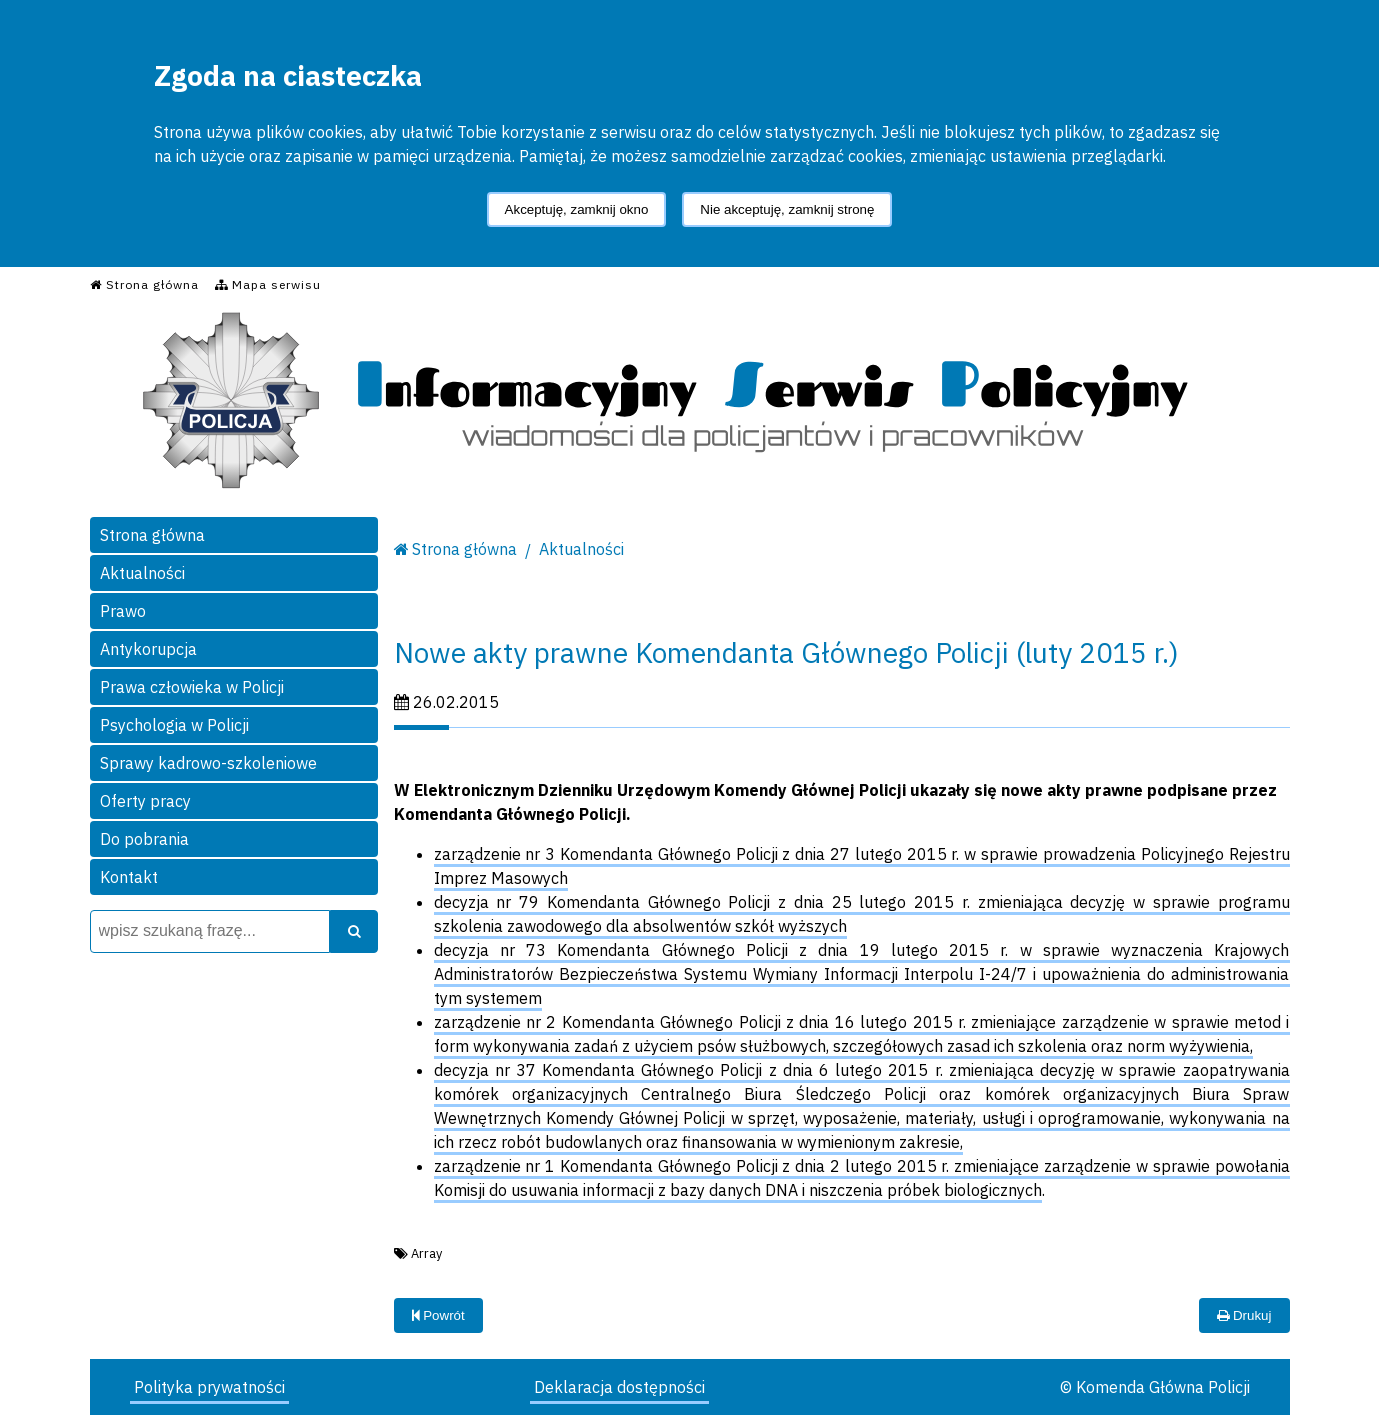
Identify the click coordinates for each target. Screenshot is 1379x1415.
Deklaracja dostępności (619, 1387)
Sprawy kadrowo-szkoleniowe (208, 763)
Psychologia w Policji (174, 725)
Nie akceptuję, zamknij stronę (787, 209)
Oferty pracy (145, 801)
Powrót (438, 1315)
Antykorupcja (148, 649)
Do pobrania (144, 839)
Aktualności (142, 573)
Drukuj (1244, 1315)
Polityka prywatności (209, 1387)
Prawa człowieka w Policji (192, 687)
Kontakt (129, 877)
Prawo (123, 611)
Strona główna (152, 535)
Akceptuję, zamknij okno (577, 209)
